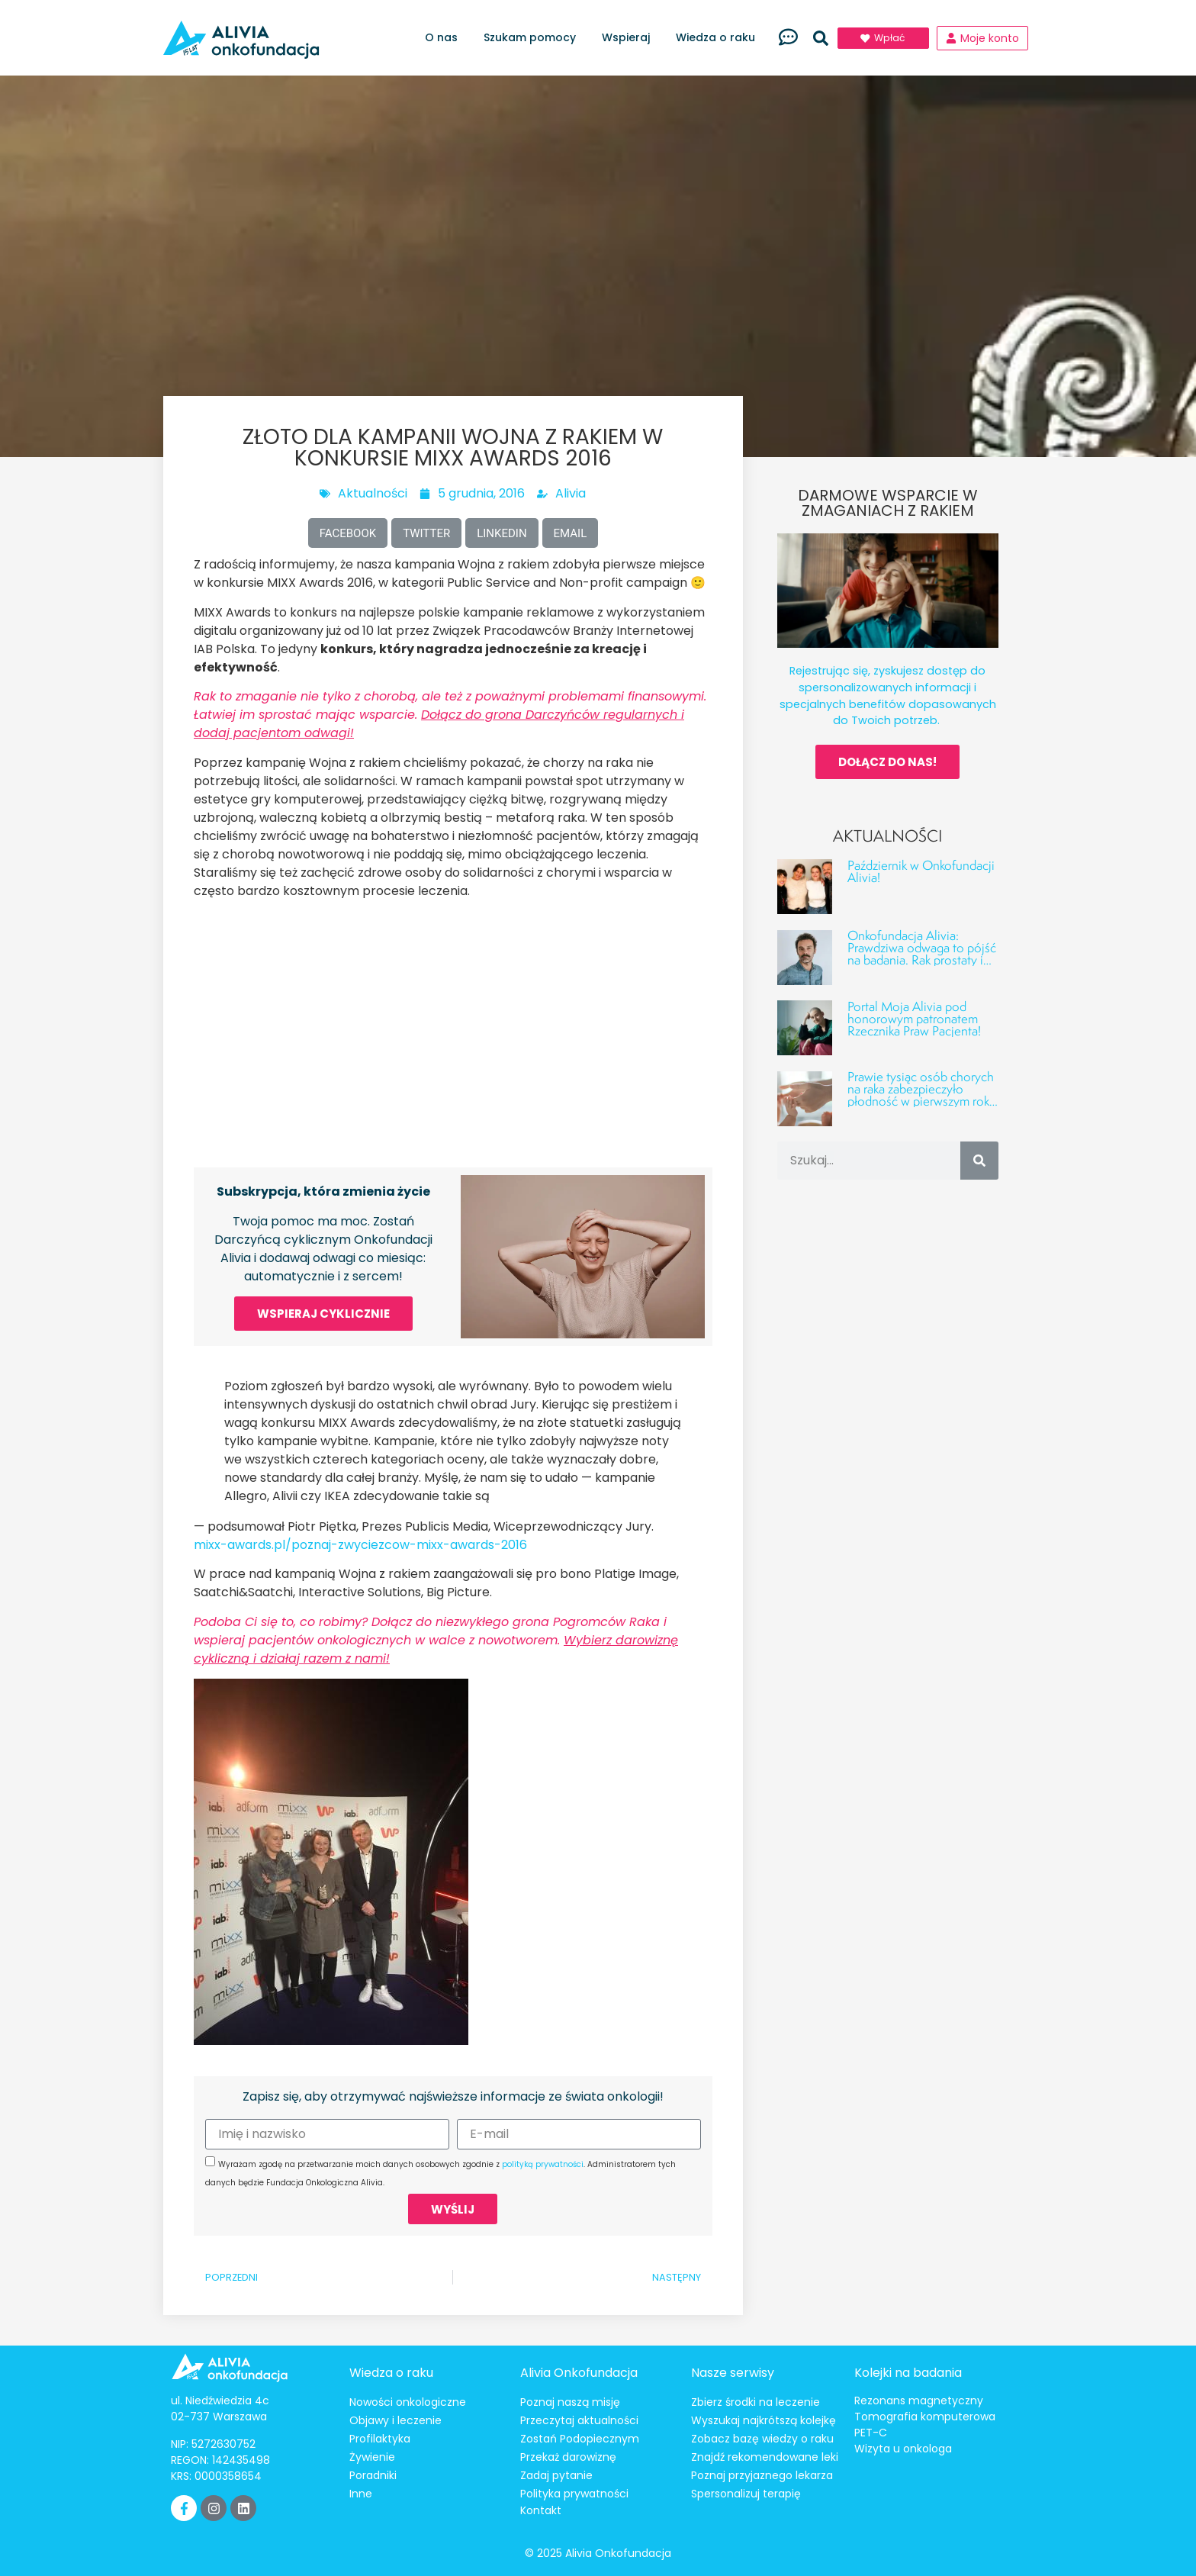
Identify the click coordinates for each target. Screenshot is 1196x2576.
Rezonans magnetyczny (918, 2400)
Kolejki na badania (908, 2372)
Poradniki (373, 2475)
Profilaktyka (379, 2438)
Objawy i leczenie (395, 2420)
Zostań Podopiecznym (579, 2438)
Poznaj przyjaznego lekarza (762, 2475)
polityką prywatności (543, 2164)
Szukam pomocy (534, 38)
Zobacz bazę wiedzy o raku (762, 2438)
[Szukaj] (979, 1160)
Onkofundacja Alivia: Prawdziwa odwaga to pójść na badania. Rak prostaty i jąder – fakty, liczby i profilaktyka (921, 959)
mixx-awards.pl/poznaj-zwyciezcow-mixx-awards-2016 (360, 1545)
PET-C (870, 2432)
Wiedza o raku (719, 38)
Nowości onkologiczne (407, 2402)
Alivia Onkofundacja (579, 2372)
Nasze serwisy (732, 2372)
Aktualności (372, 493)
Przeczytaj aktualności (579, 2420)
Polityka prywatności (574, 2493)
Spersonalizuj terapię (746, 2493)
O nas (445, 38)
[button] (820, 38)
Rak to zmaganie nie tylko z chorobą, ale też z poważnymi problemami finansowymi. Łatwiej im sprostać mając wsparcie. (450, 714)
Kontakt (540, 2510)
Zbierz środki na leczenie (755, 2402)
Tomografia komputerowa (924, 2416)
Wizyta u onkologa (903, 2448)
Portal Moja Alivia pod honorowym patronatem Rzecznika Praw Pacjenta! (914, 1018)
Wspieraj (629, 38)
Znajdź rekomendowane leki (764, 2457)
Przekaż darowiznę (568, 2457)
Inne (360, 2493)
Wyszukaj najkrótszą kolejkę (763, 2420)
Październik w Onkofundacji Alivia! (921, 871)
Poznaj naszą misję (570, 2402)
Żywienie (372, 2457)
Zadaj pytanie (556, 2475)
